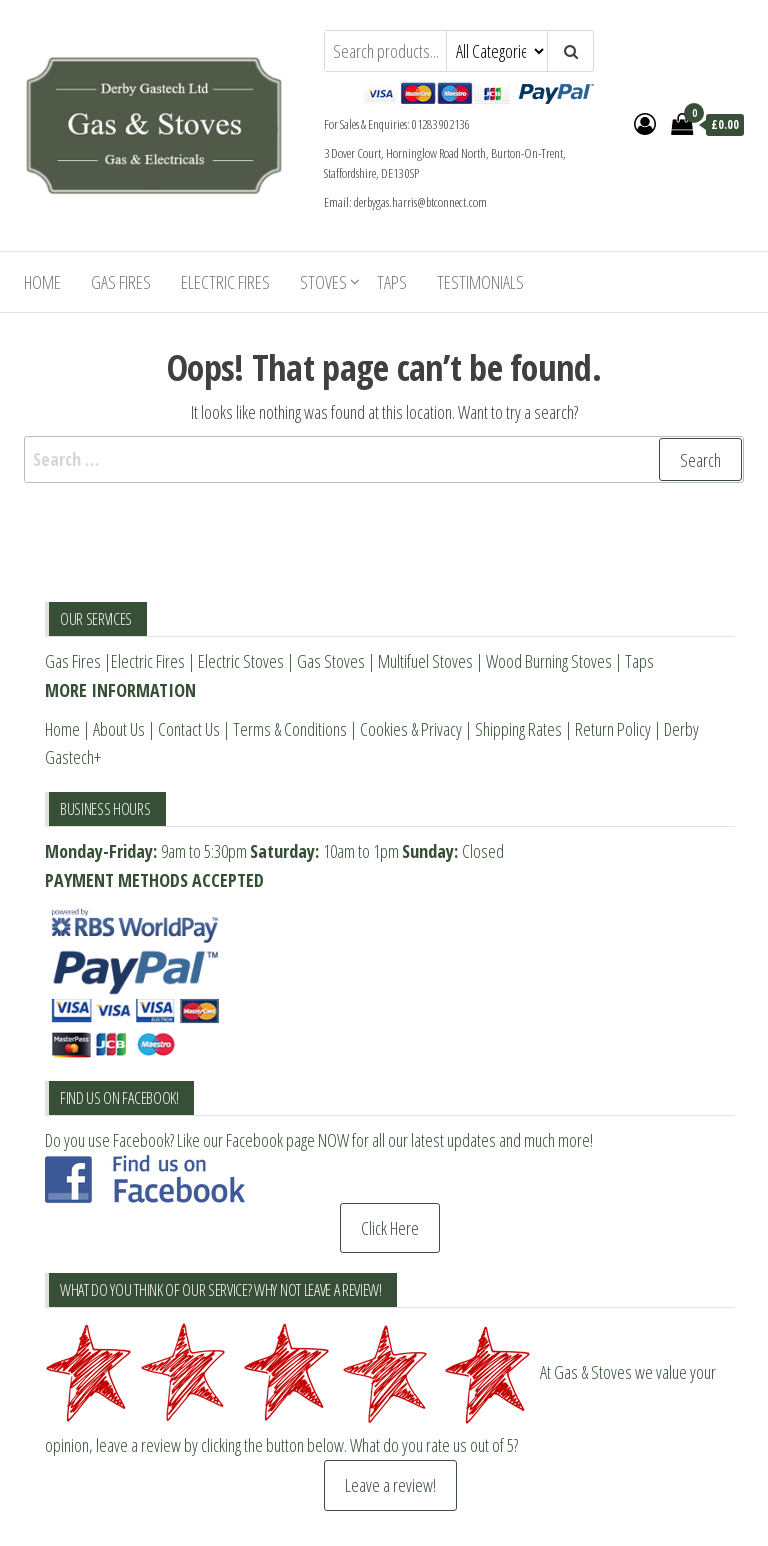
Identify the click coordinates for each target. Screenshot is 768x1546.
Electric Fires (225, 282)
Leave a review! (390, 1485)
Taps (392, 282)
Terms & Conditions (290, 729)
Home (42, 282)
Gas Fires (121, 282)
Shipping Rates (518, 729)
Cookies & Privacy (411, 729)
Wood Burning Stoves (549, 661)
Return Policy (613, 729)
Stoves (323, 282)
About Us (119, 729)
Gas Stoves (331, 661)
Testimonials (480, 282)
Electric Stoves (241, 661)
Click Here (390, 1228)
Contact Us (189, 729)
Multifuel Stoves (425, 661)
